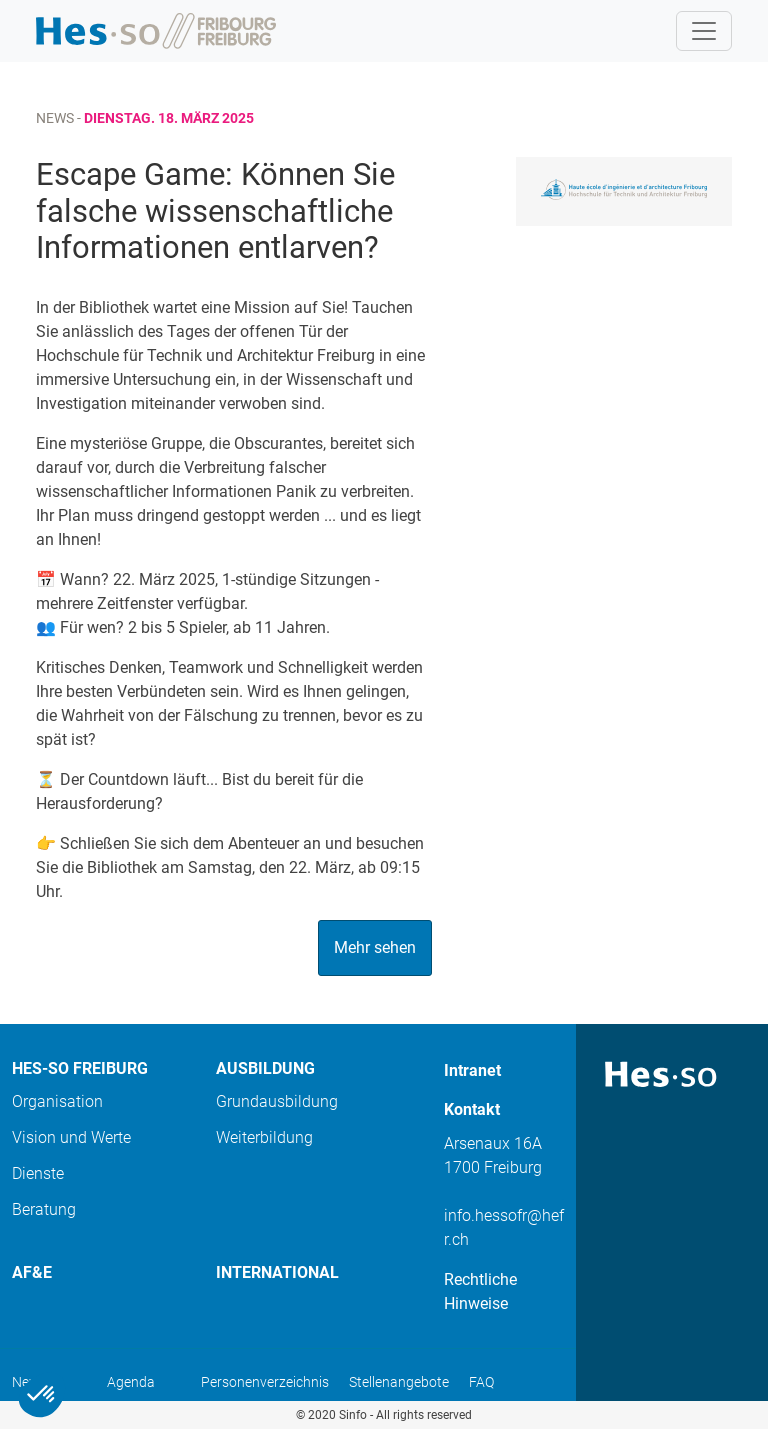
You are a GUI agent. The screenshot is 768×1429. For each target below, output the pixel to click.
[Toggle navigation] (704, 31)
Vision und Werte (71, 1137)
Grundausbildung (277, 1101)
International (277, 1272)
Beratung (44, 1209)
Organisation (57, 1101)
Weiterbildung (264, 1137)
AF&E (32, 1272)
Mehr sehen (375, 947)
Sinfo (353, 1415)
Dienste (38, 1173)
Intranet (472, 1070)
